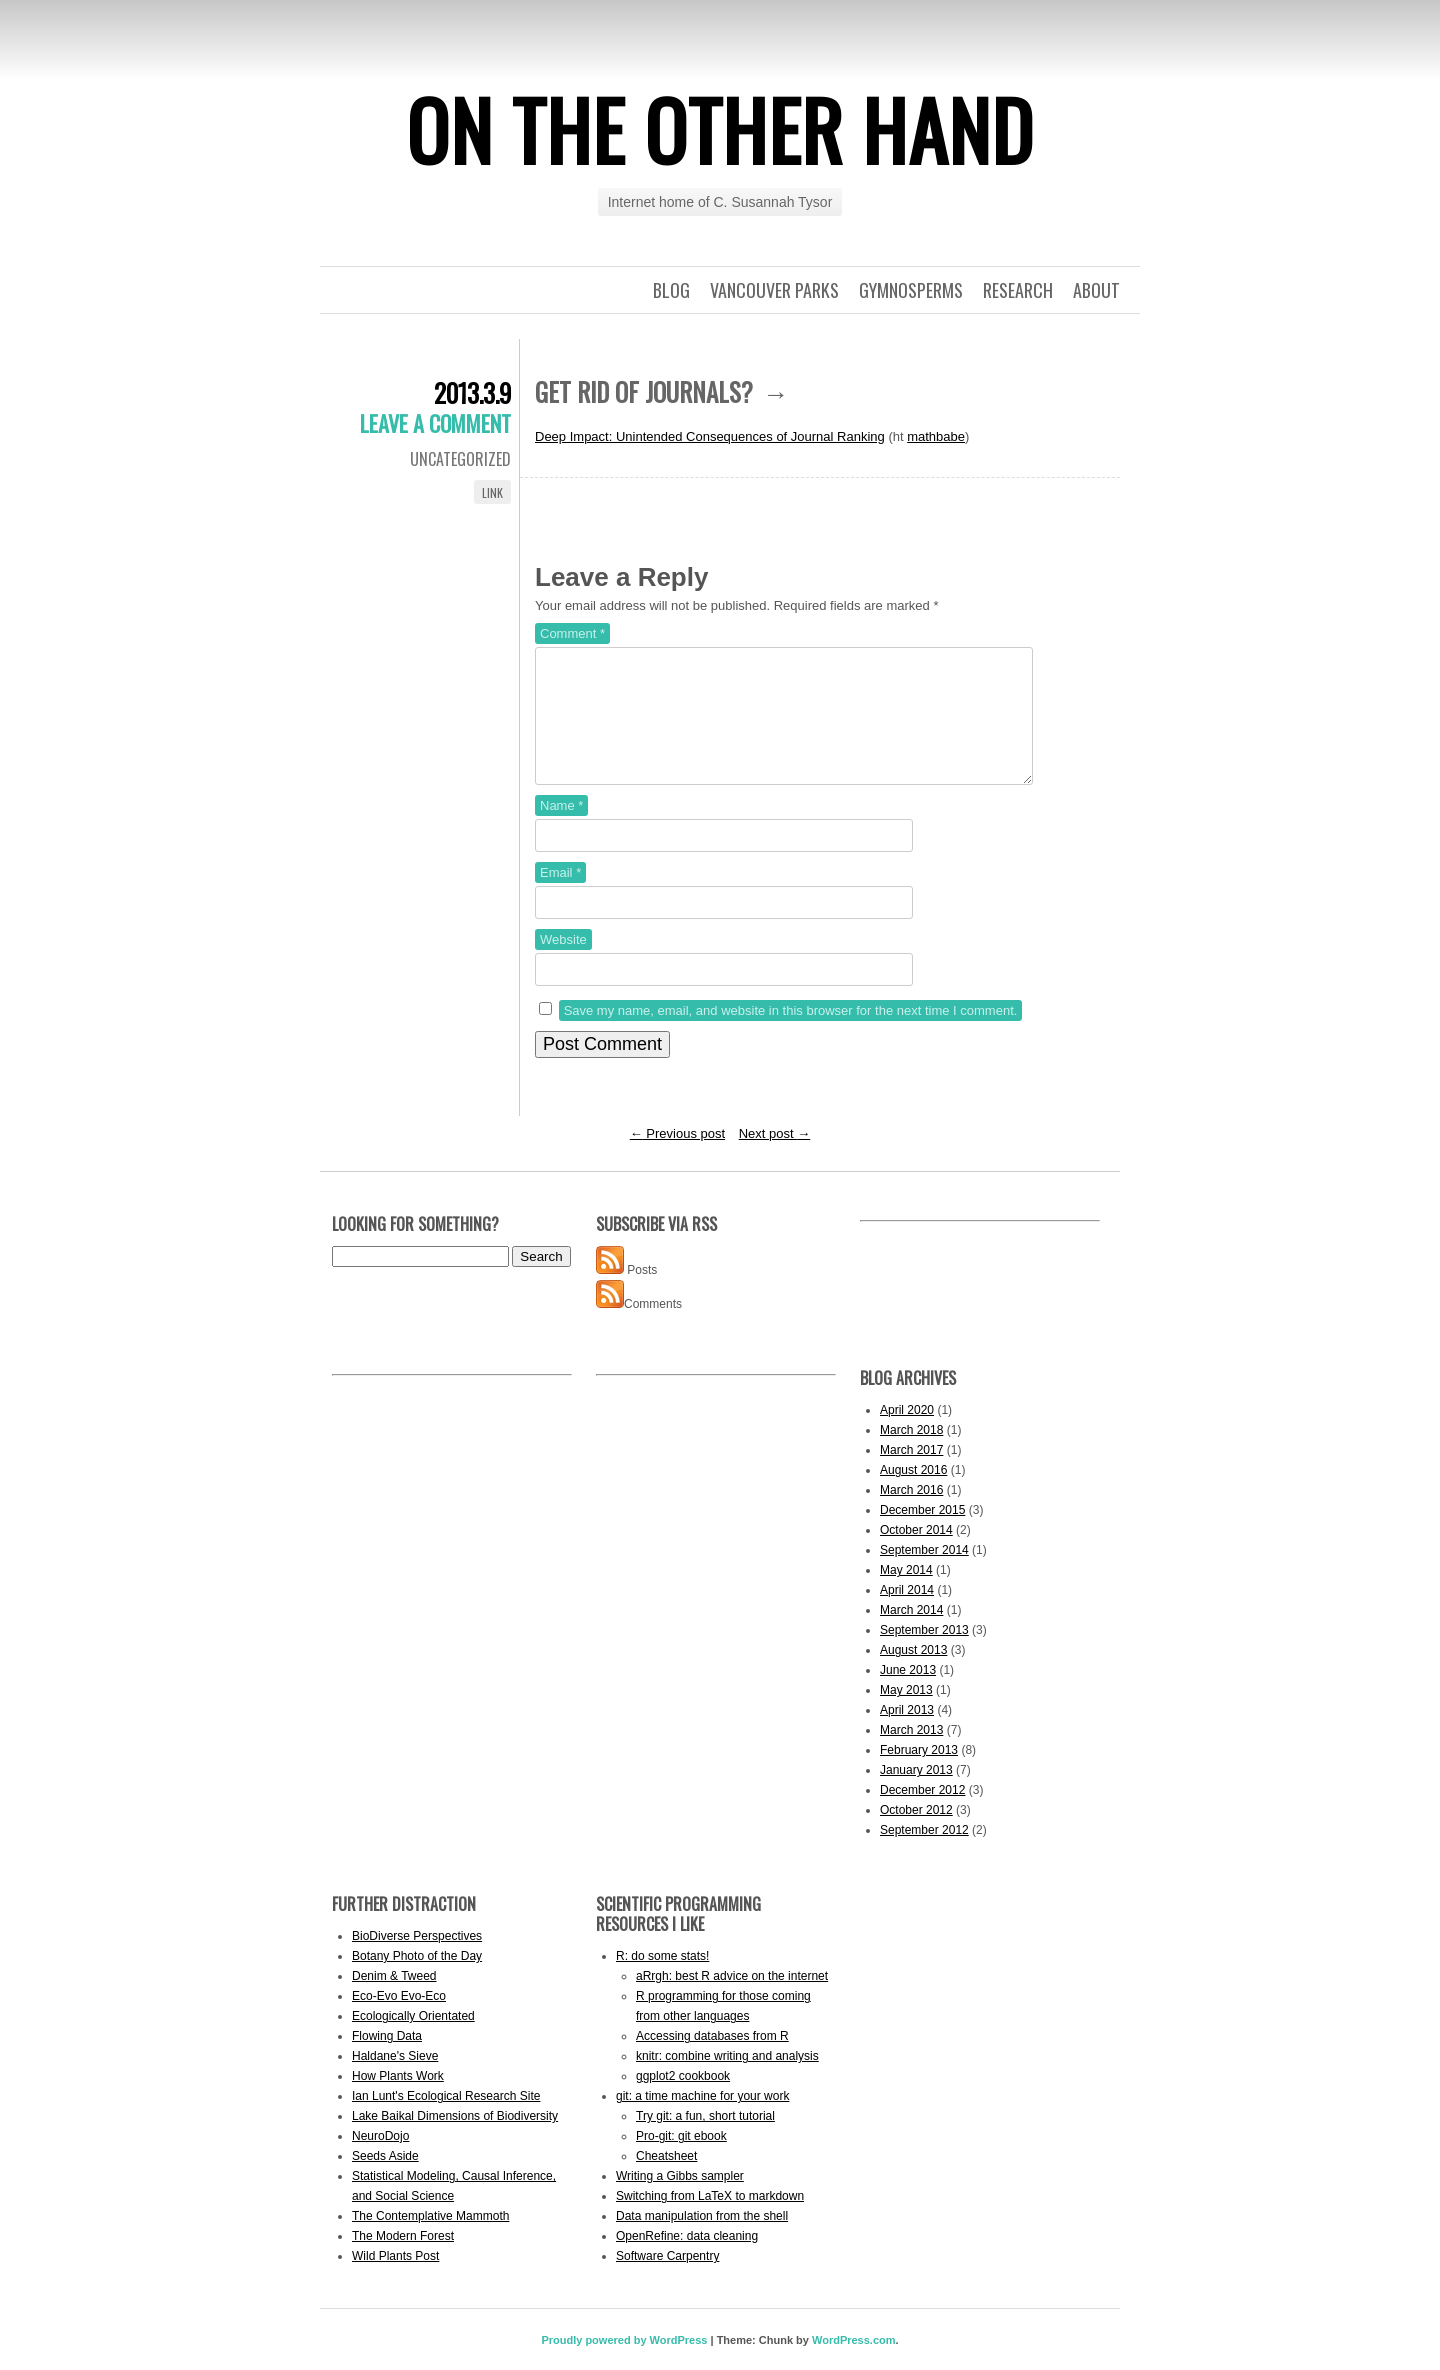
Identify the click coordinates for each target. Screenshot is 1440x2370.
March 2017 (911, 1474)
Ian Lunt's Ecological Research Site (446, 2120)
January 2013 (916, 1794)
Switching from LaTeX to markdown (710, 2220)
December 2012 (922, 1814)
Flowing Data (387, 2060)
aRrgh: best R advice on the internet (732, 2000)
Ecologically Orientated (413, 2040)
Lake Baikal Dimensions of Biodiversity (455, 2140)
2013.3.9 (472, 392)
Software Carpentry (667, 2280)
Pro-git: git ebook (681, 2160)
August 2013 (913, 1674)
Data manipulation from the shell (702, 2240)
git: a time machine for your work (702, 2120)
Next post (775, 1157)
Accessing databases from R (712, 2060)
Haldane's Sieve (395, 2080)
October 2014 (916, 1554)
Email (560, 896)
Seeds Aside (385, 2180)
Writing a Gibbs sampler (680, 2200)
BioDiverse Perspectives (417, 1960)
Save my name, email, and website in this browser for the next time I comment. (791, 1034)
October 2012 (916, 1834)
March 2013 (911, 1754)
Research (1018, 290)
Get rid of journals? (644, 391)
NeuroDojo (380, 2160)
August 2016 (913, 1494)
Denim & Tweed (394, 2000)
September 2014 (924, 1574)
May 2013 (906, 1714)
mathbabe (936, 436)
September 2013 (924, 1654)
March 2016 (911, 1514)
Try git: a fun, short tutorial (705, 2140)
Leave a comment (435, 423)
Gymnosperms (911, 290)
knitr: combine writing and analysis (727, 2080)
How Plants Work (398, 2100)
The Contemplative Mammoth (430, 2240)
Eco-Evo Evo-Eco (399, 2020)
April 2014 (907, 1614)
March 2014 (911, 1634)
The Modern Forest (403, 2260)
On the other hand (720, 129)
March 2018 (911, 1454)
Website (563, 963)
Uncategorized (460, 459)
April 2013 (907, 1734)
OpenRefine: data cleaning (687, 2260)
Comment (572, 633)
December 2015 (922, 1534)
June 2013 (908, 1694)
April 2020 (907, 1434)
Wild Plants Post (395, 2280)
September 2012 (924, 1854)
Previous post (677, 1157)
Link (492, 492)
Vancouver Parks (774, 290)
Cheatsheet (666, 2180)
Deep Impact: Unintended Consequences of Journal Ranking (710, 436)
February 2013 (919, 1774)
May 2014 (906, 1594)
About (1096, 290)
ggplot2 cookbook (683, 2100)
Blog (671, 290)
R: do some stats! (662, 1980)
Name (561, 829)
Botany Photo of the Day (417, 1980)
